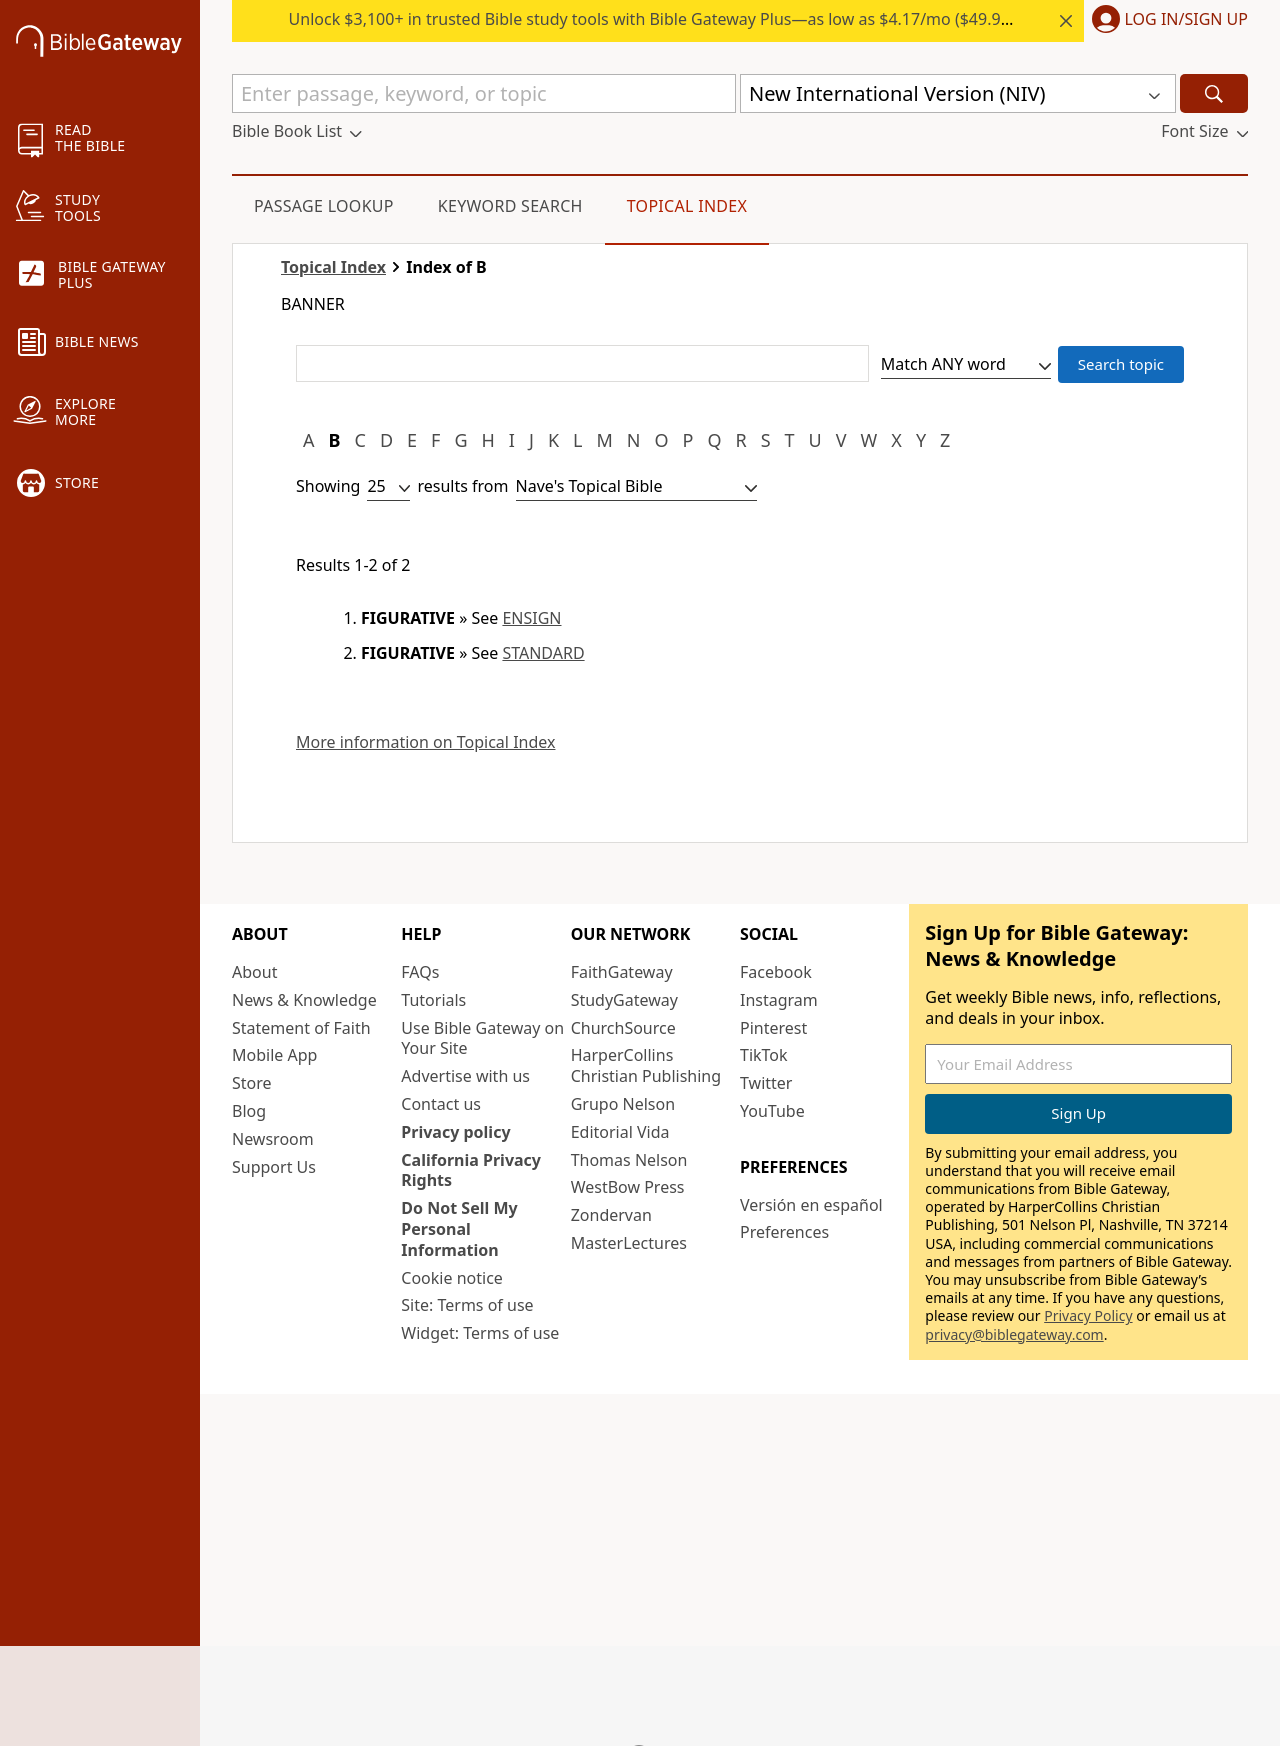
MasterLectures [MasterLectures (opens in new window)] (629, 1243)
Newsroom (273, 1139)
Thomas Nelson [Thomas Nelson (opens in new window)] (629, 1160)
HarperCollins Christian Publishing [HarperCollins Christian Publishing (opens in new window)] (646, 1065)
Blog (249, 1111)
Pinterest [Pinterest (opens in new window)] (773, 1028)
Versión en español (811, 1205)
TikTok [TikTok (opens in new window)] (764, 1055)
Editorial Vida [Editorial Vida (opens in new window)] (620, 1132)
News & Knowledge (304, 1000)
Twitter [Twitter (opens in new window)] (766, 1083)
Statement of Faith (301, 1028)
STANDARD (543, 653)
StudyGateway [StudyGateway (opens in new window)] (624, 1000)
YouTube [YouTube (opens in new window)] (772, 1111)
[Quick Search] (484, 93)
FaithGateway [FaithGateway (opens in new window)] (622, 972)
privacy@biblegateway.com (1014, 1334)
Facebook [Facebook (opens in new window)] (776, 972)
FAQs (420, 972)
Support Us (274, 1167)
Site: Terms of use (467, 1305)
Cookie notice (452, 1278)
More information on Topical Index (425, 742)
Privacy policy (455, 1132)
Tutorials (433, 1000)
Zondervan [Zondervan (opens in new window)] (611, 1215)
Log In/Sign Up (1186, 20)
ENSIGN (531, 618)
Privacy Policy (1088, 1315)
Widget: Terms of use (480, 1333)
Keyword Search (510, 206)
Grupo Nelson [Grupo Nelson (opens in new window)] (623, 1104)
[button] (1166, 21)
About (254, 972)
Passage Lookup (324, 206)
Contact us (441, 1104)
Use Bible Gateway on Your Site (482, 1038)
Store (252, 1083)
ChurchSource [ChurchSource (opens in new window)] (623, 1028)
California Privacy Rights (471, 1170)
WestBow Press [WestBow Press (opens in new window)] (628, 1187)
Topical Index (687, 206)
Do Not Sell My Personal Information (459, 1229)
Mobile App (274, 1055)
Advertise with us (465, 1076)
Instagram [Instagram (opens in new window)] (779, 1000)
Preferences (784, 1232)
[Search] (1214, 93)
